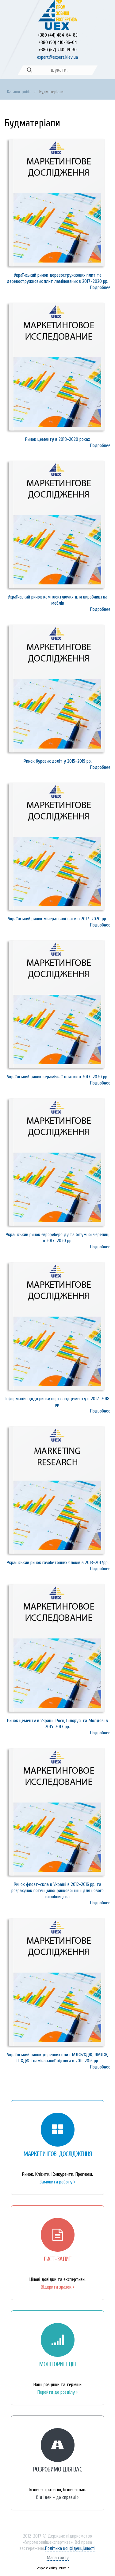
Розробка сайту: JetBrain (52, 2568)
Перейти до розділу (57, 2392)
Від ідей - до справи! (57, 2497)
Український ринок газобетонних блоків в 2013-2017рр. (58, 1562)
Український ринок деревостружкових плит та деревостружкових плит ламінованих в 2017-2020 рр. (57, 278)
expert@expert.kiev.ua (57, 57)
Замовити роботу (57, 2182)
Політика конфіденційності (70, 2548)
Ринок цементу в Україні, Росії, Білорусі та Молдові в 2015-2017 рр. (57, 1723)
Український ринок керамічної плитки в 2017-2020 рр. (57, 1077)
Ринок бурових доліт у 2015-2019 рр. (58, 761)
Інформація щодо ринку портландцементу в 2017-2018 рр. (57, 1402)
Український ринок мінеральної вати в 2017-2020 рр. (57, 919)
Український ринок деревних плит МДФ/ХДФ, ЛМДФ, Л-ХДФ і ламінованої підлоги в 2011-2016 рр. (57, 2058)
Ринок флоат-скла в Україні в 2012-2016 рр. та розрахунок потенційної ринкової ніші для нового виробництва (57, 1890)
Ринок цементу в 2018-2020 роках (57, 439)
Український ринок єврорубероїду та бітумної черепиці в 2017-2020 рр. (57, 1237)
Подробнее (100, 287)
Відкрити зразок (58, 2287)
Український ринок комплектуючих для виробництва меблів (57, 600)
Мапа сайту (58, 2557)
